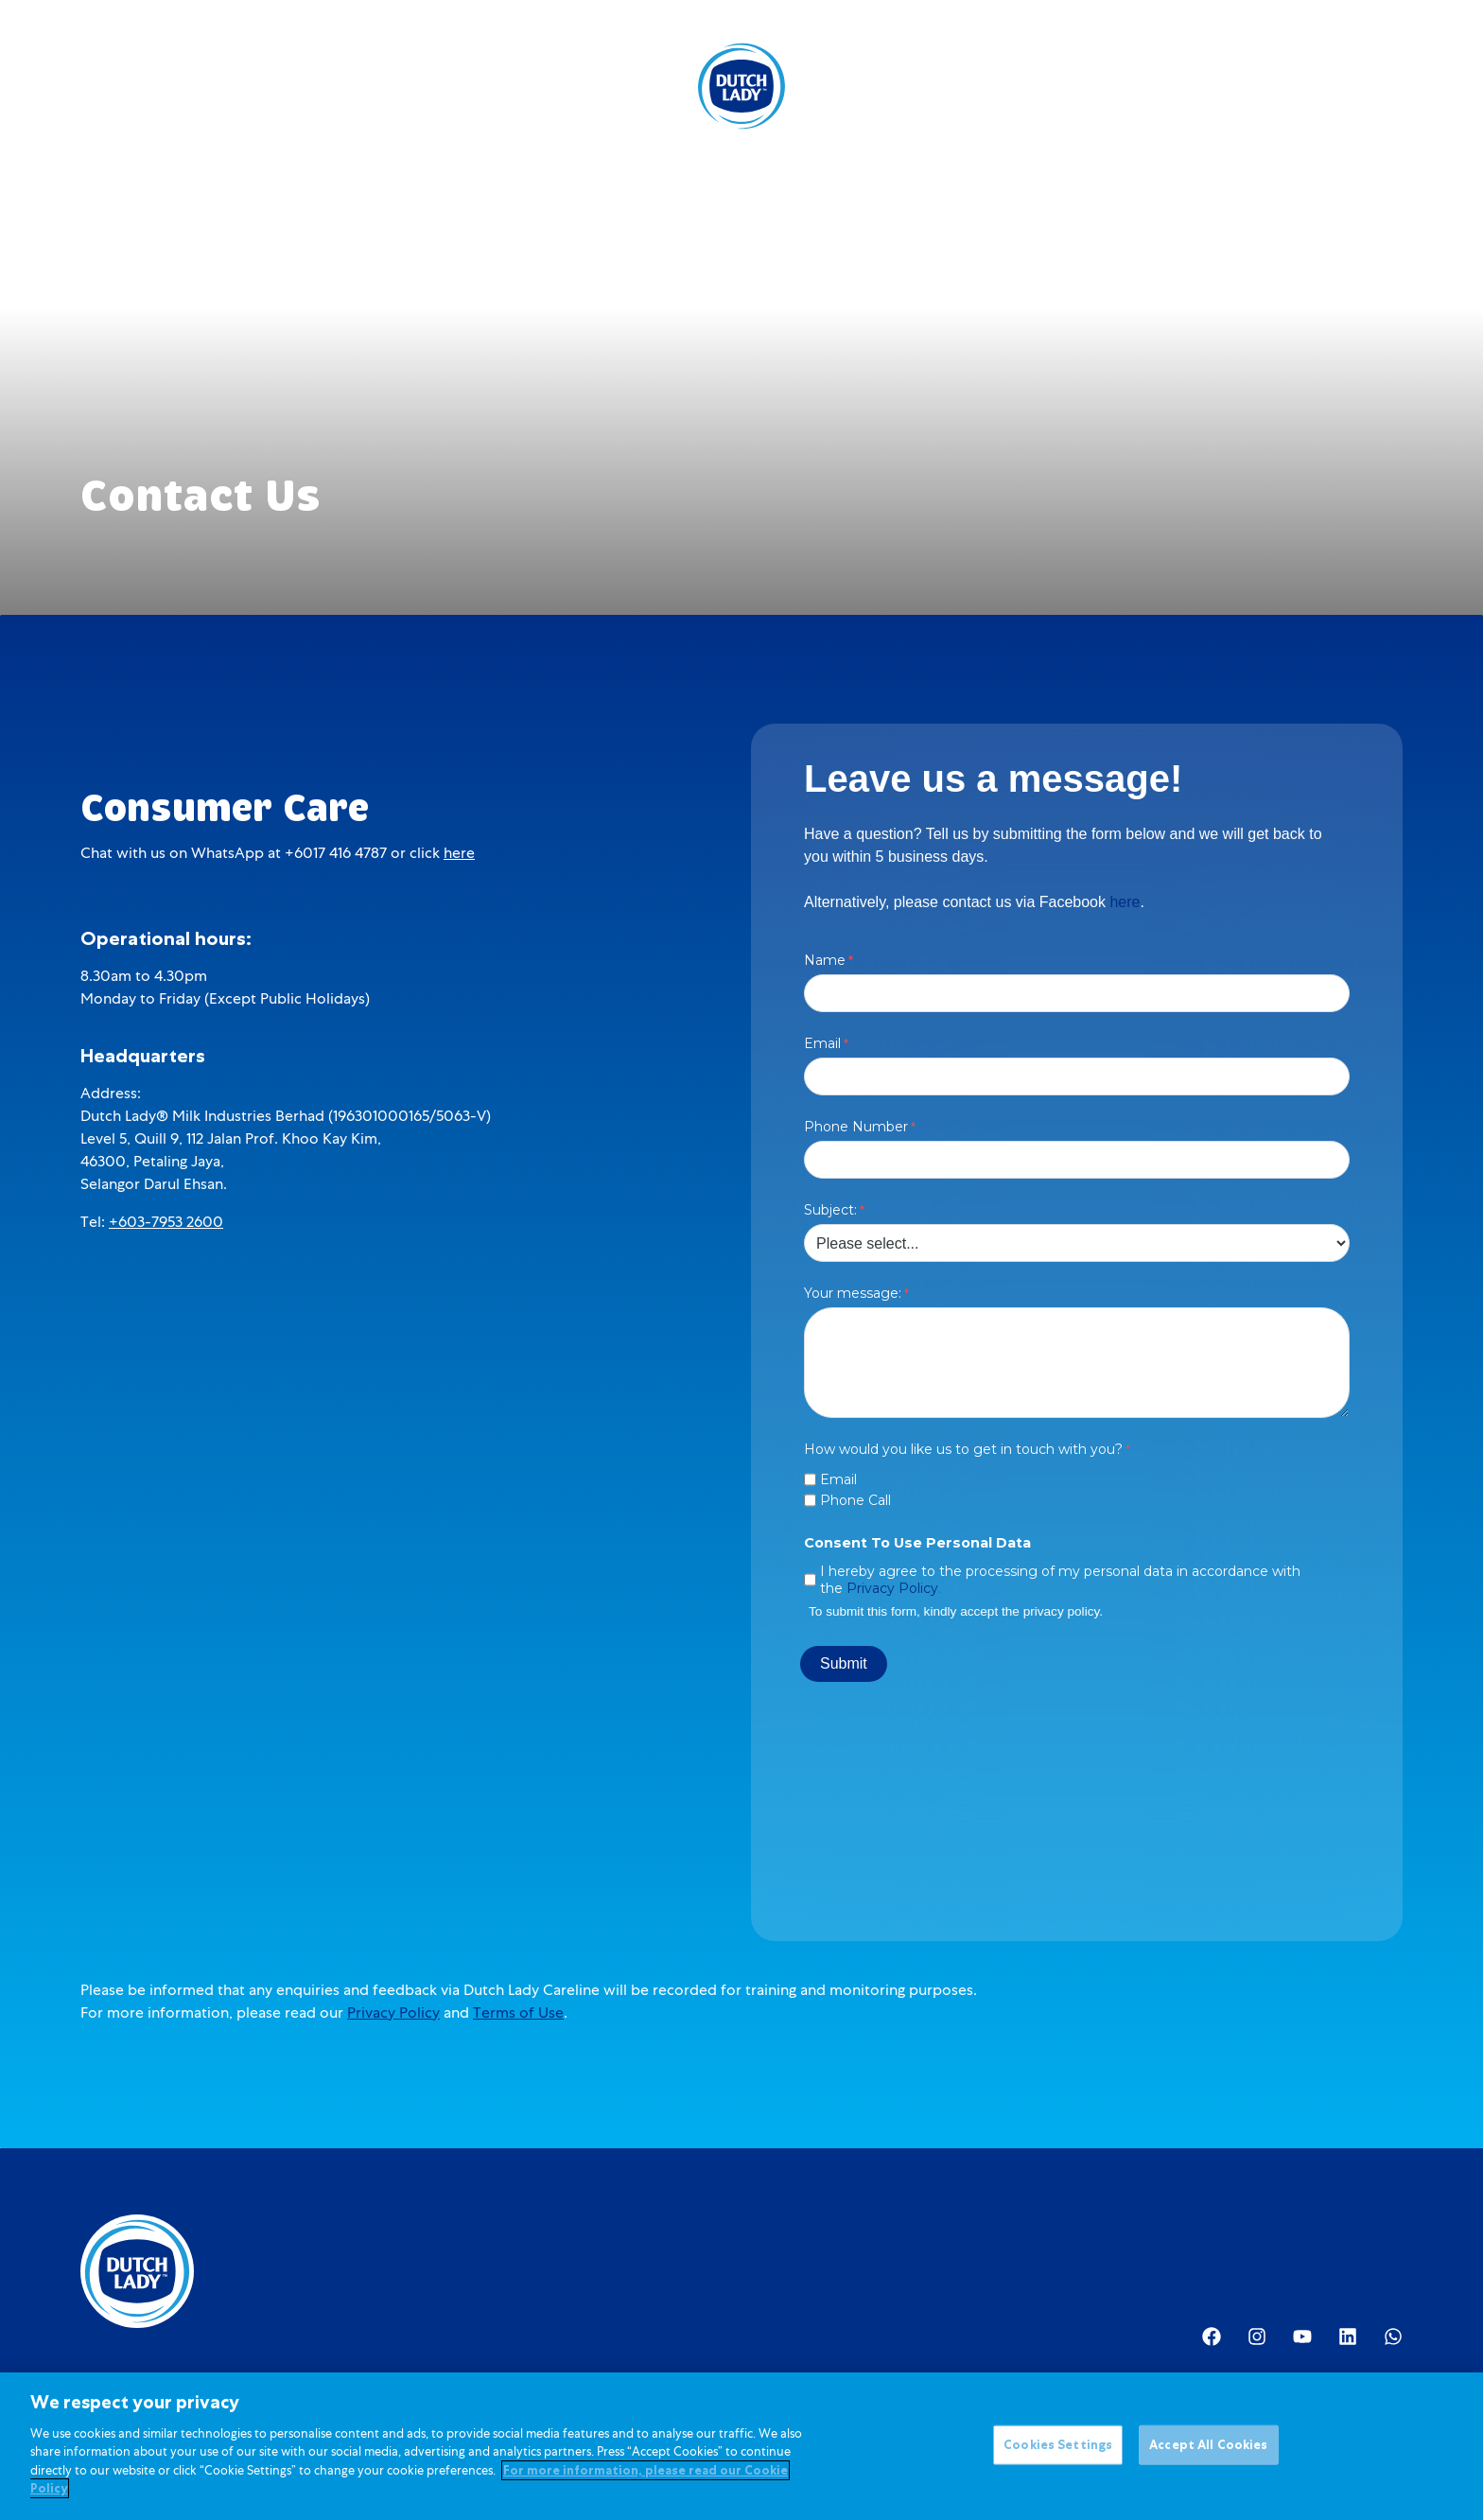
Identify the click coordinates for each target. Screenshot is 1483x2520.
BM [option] (1309, 87)
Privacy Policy (393, 2012)
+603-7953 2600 (166, 1222)
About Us (861, 86)
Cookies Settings (1057, 2446)
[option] (1309, 87)
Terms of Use (518, 2012)
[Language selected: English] (1309, 86)
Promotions (615, 86)
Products (378, 86)
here (459, 853)
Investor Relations (991, 86)
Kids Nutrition (496, 86)
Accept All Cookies (1208, 2446)
